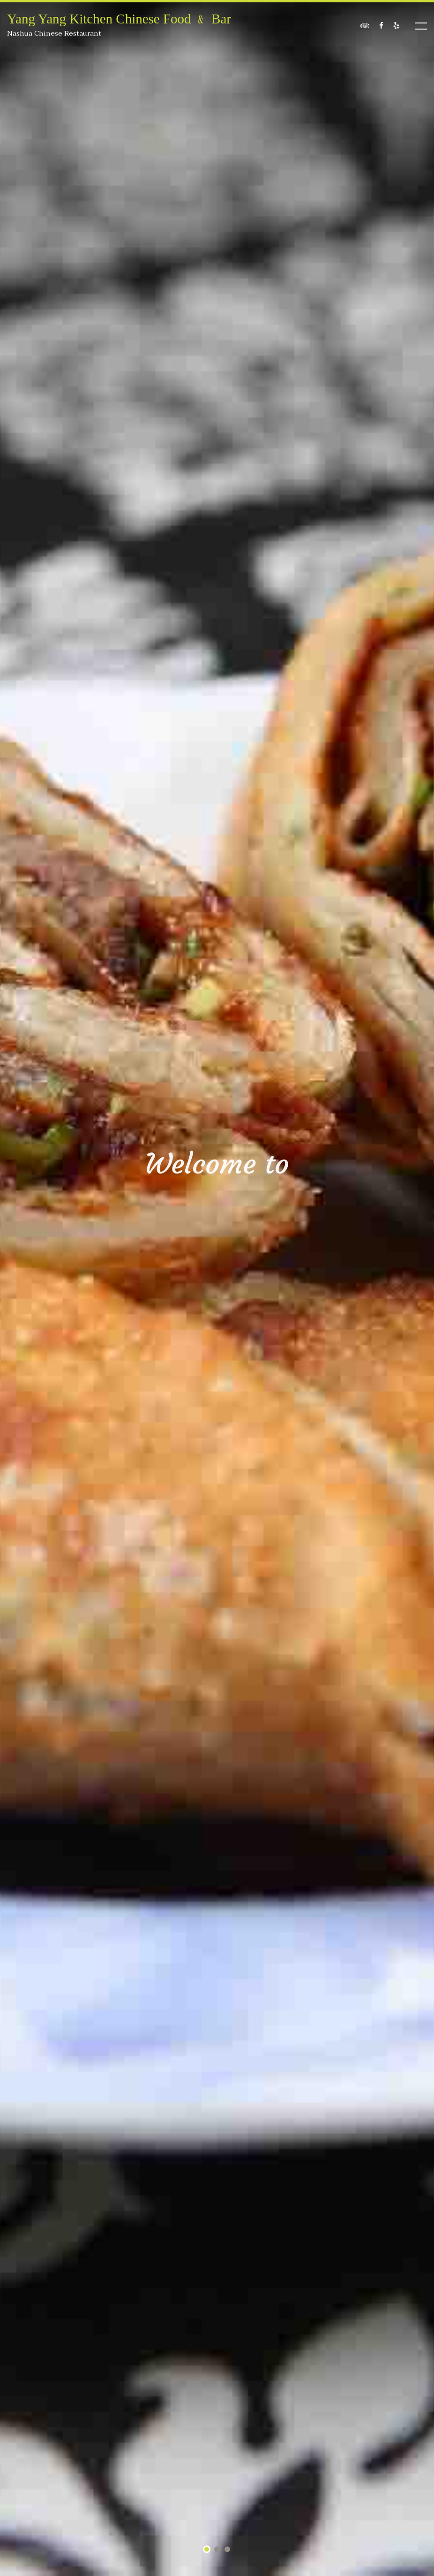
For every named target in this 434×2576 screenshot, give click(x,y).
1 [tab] (206, 2550)
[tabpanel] (217, 1288)
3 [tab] (227, 2550)
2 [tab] (217, 2550)
